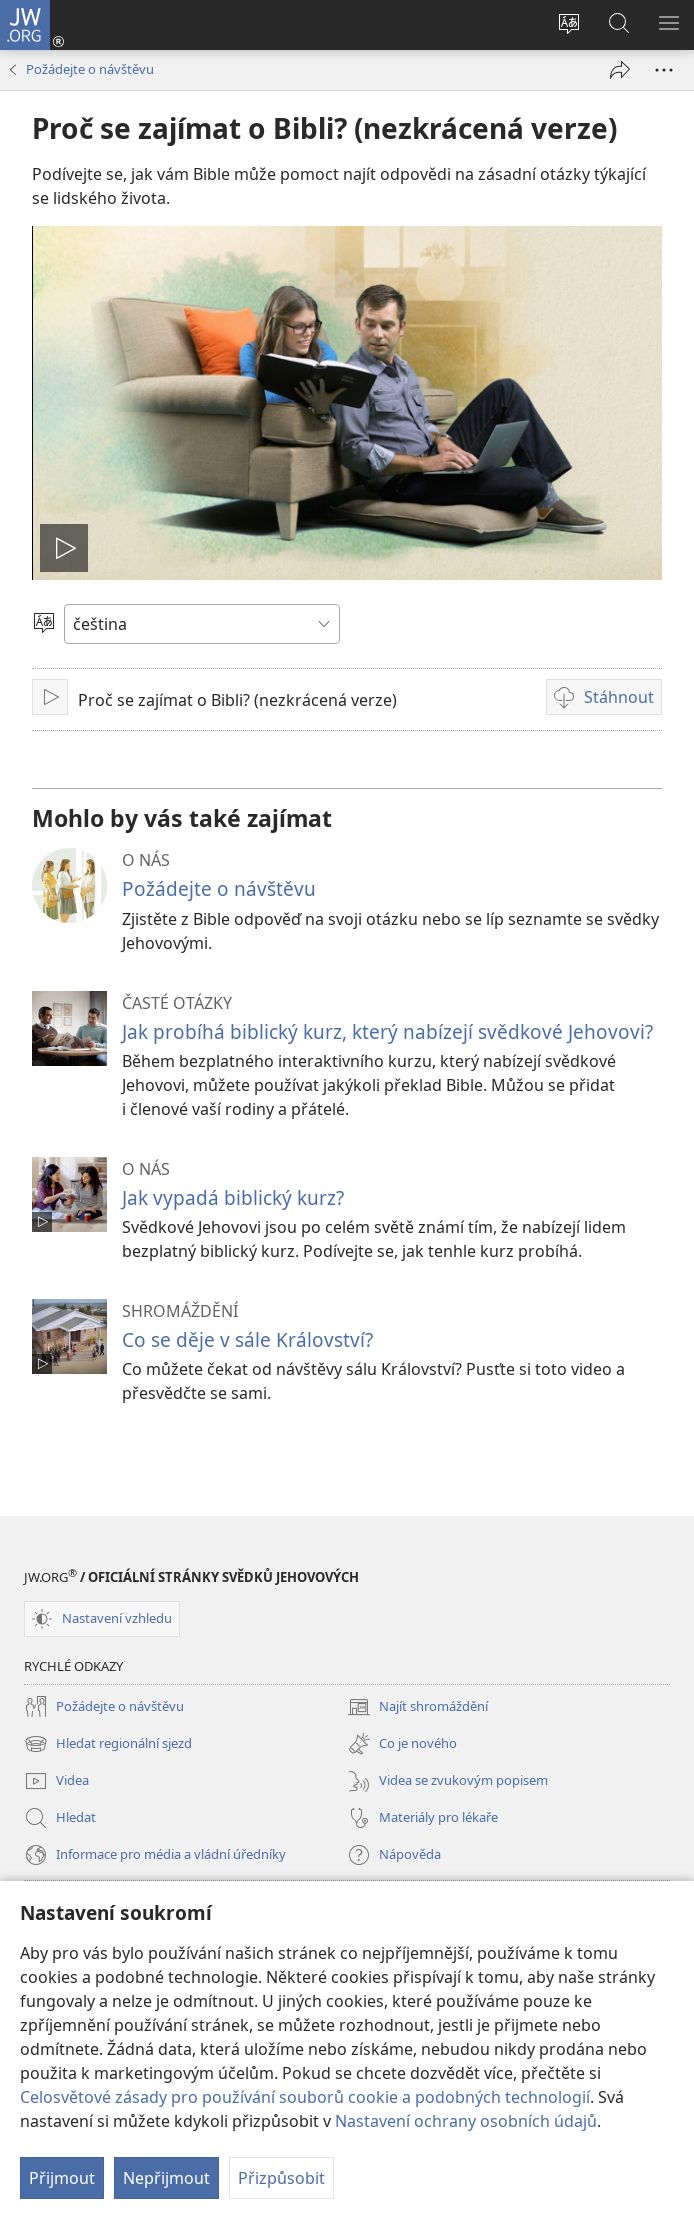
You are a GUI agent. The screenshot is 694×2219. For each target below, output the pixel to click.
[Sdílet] (620, 70)
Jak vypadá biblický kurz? (233, 1197)
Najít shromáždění (417, 1707)
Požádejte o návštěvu (90, 69)
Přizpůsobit (281, 2178)
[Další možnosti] (664, 70)
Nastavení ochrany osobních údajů (466, 2121)
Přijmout (62, 2178)
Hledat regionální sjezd (108, 1744)
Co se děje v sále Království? (247, 1339)
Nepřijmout (166, 2178)
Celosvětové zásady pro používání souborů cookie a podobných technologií (305, 2097)
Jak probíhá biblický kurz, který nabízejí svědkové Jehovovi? (387, 1031)
